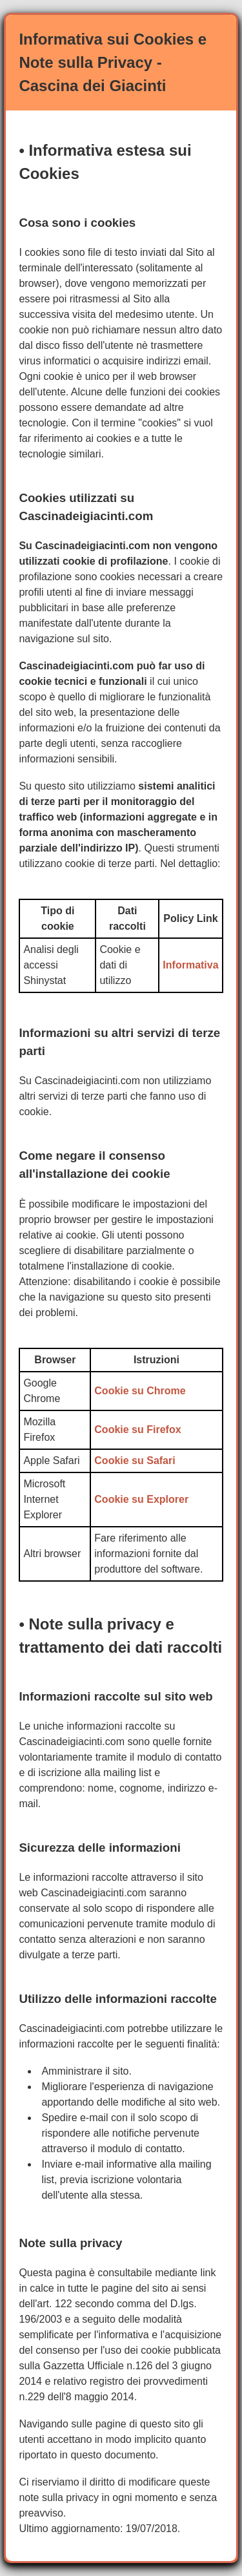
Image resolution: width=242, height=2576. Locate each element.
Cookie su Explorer (141, 1499)
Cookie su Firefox (137, 1429)
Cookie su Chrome (139, 1390)
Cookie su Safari (134, 1460)
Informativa (190, 964)
